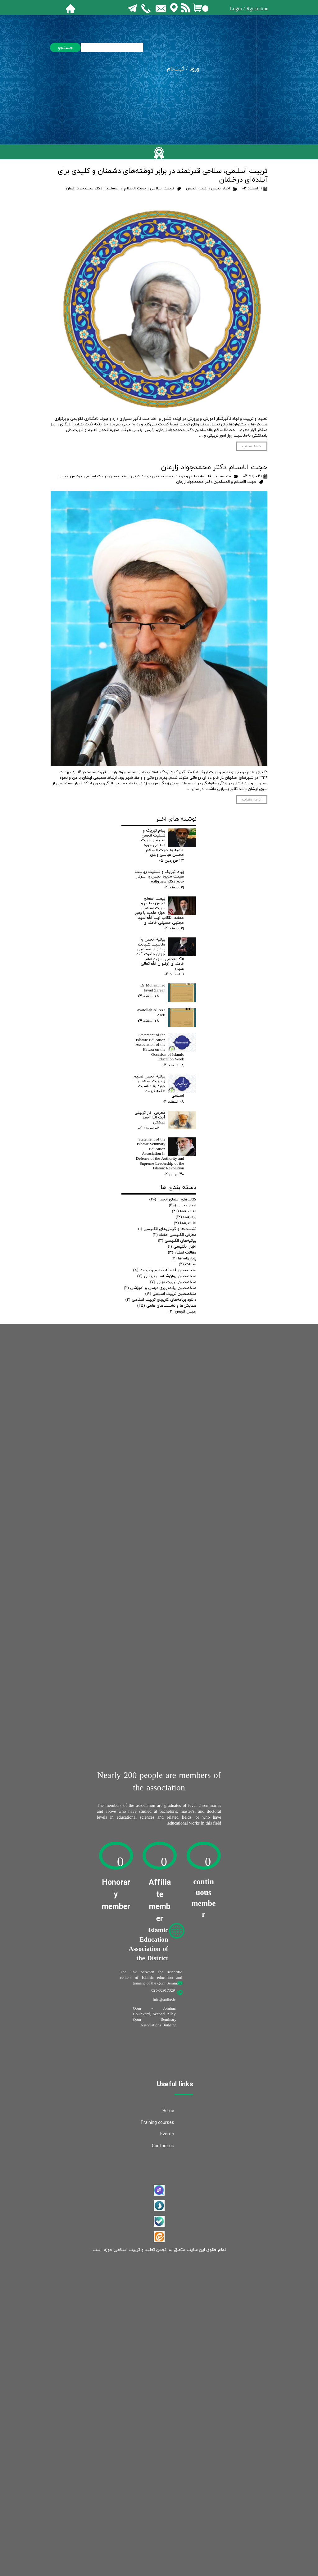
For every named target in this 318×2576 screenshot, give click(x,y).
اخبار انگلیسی (182, 1246)
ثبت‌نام (175, 69)
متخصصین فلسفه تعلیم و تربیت (203, 476)
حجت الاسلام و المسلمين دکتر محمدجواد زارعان (106, 188)
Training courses (157, 2122)
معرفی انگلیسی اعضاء (175, 1235)
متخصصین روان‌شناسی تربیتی (167, 1276)
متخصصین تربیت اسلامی (105, 476)
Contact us (163, 2146)
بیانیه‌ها (186, 1217)
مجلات (188, 1264)
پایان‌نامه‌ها (184, 1258)
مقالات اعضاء (182, 1252)
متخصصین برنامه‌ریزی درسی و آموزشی (160, 1288)
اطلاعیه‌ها (184, 1211)
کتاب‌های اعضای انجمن (173, 1199)
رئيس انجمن (196, 188)
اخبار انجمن (220, 188)
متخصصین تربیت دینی (151, 476)
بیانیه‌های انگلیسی (177, 1241)
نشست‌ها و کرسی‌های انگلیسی (167, 1229)
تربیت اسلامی (162, 188)
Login (236, 9)
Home (168, 2110)
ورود (194, 69)
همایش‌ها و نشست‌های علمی (167, 1305)
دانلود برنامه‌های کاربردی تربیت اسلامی (161, 1300)
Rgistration (257, 9)
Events (167, 2134)
